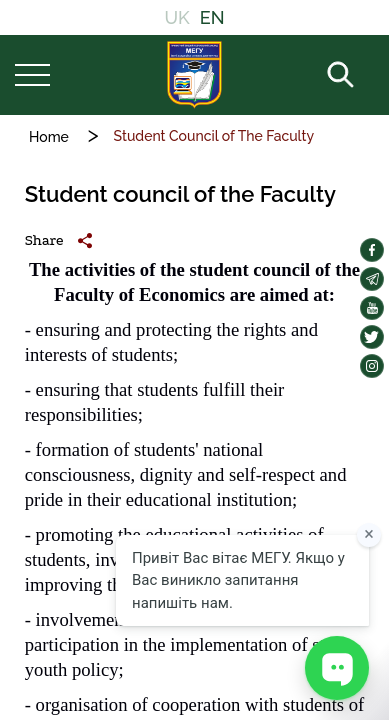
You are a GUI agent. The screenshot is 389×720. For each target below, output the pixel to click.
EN (212, 17)
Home (49, 137)
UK (176, 17)
